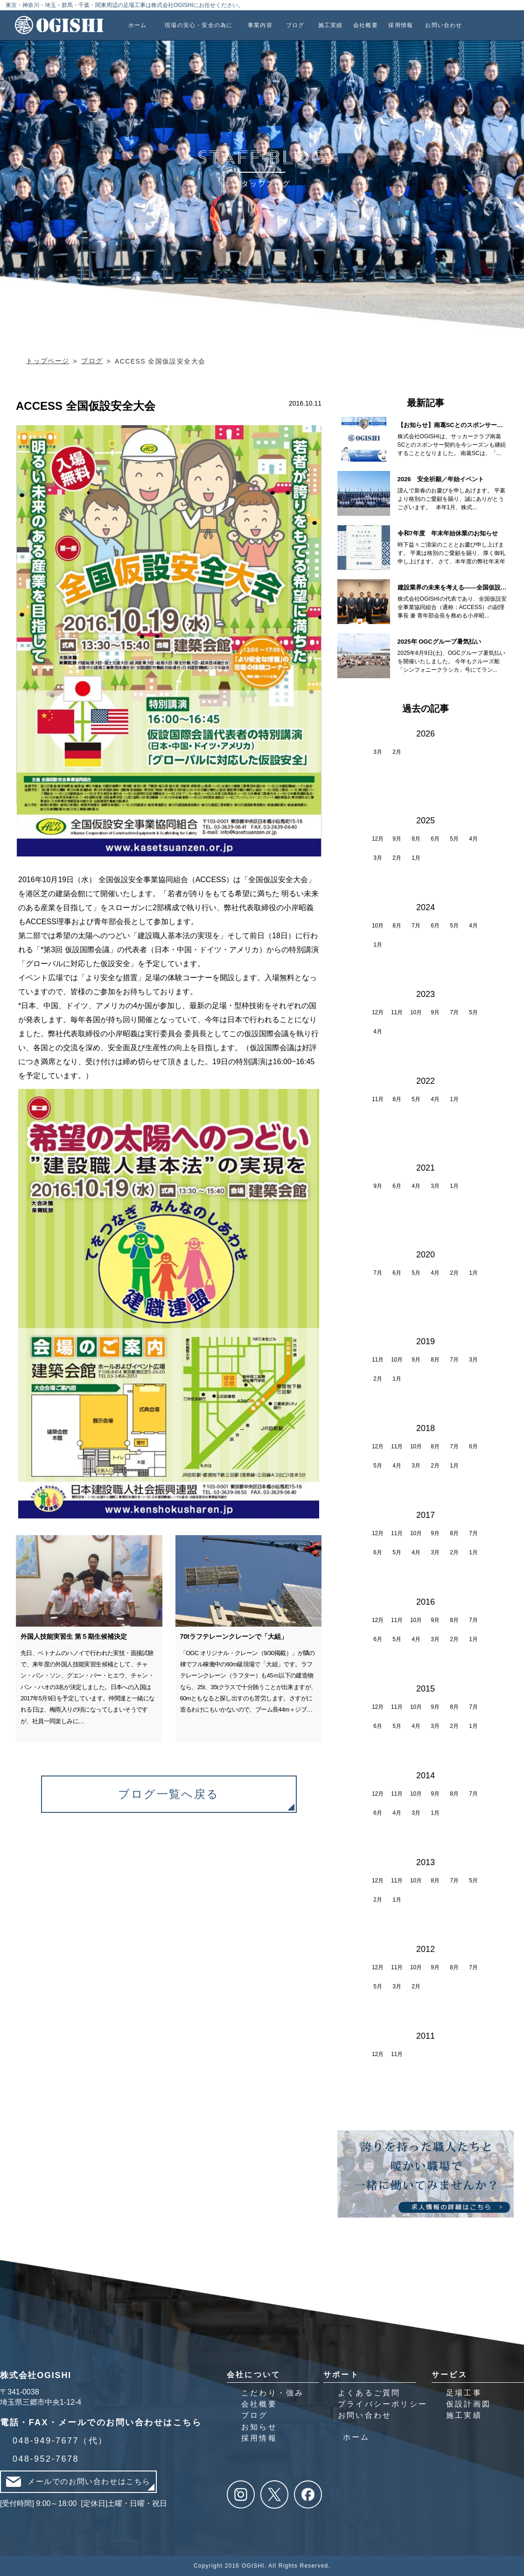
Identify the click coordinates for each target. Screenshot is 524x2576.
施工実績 (464, 2415)
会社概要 (259, 2404)
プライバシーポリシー (382, 2404)
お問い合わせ (364, 2415)
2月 (396, 752)
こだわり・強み (272, 2393)
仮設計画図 (468, 2404)
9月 (396, 838)
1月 (416, 858)
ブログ (254, 2415)
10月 (378, 925)
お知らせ (259, 2427)
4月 (473, 838)
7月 (416, 925)
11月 (397, 1012)
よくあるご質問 (369, 2393)
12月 (378, 838)
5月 (454, 838)
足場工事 (464, 2393)
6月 (435, 838)
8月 (416, 838)
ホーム (356, 2437)
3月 (377, 752)
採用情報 (259, 2438)
